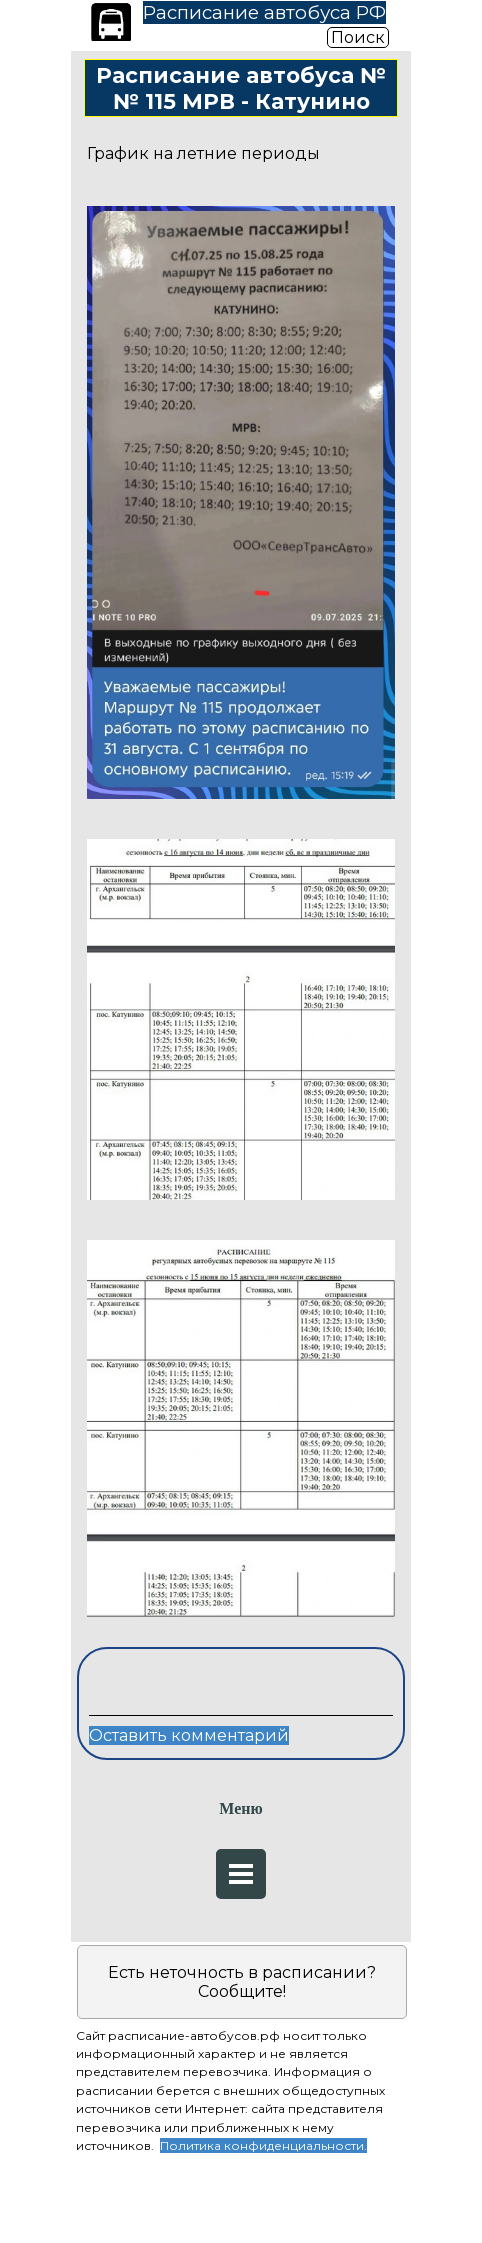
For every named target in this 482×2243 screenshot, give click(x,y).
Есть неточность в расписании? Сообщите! (242, 1982)
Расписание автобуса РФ (264, 12)
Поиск (358, 37)
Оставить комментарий (189, 1735)
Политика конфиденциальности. (263, 2145)
